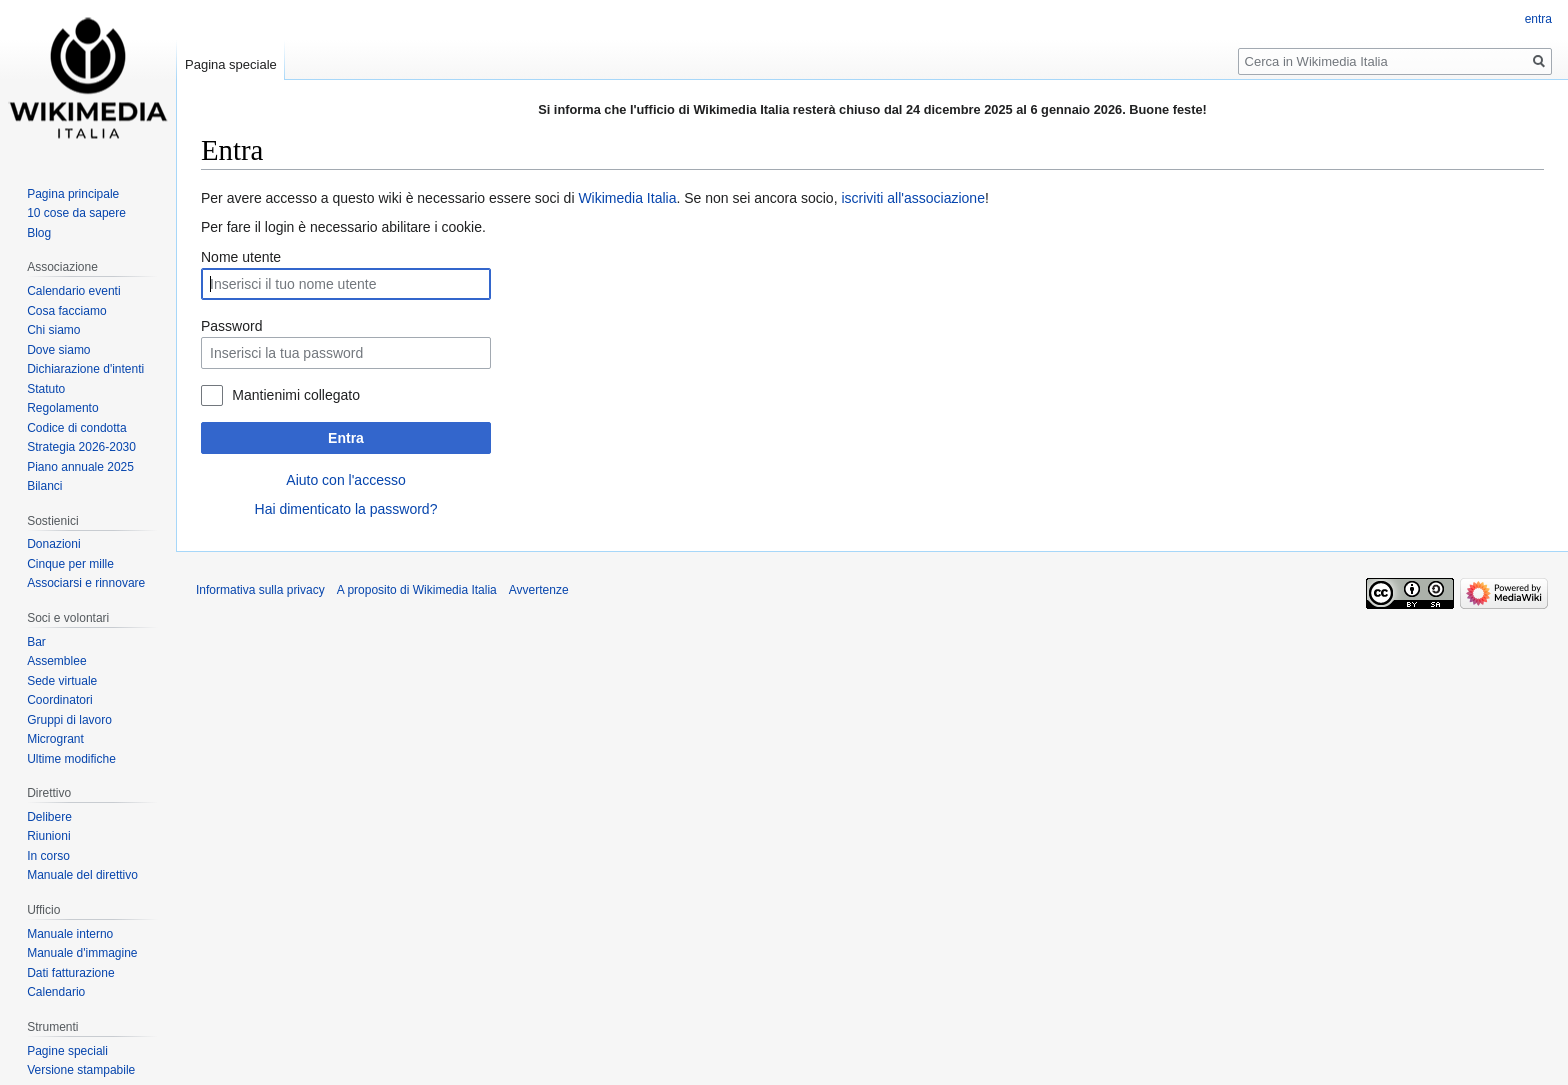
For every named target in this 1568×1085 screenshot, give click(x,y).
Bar (36, 642)
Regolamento (62, 408)
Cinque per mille (70, 564)
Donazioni (53, 544)
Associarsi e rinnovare (86, 583)
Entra (346, 438)
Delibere (49, 817)
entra (1538, 19)
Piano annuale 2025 (80, 467)
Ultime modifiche (71, 759)
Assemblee (56, 661)
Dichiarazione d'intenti (85, 369)
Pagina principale (73, 194)
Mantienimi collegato (296, 395)
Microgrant (55, 739)
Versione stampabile (81, 1070)
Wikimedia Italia (627, 198)
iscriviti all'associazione (913, 198)
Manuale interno (70, 934)
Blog (39, 233)
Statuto (46, 389)
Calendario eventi (73, 291)
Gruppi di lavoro (69, 720)
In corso (48, 856)
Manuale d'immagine (82, 953)
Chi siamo (53, 330)
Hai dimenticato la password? (346, 509)
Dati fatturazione (70, 973)
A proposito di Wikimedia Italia (417, 590)
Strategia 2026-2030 (81, 447)
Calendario (56, 992)
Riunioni (48, 836)
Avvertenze (539, 590)
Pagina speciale (231, 64)
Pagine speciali (67, 1051)
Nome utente (241, 257)
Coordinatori (59, 700)
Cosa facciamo (66, 311)
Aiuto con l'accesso (345, 480)
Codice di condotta (76, 428)
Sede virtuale (62, 681)
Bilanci (44, 486)
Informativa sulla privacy (260, 590)
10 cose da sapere (76, 213)
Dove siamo (58, 350)
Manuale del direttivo (82, 875)
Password (231, 326)
